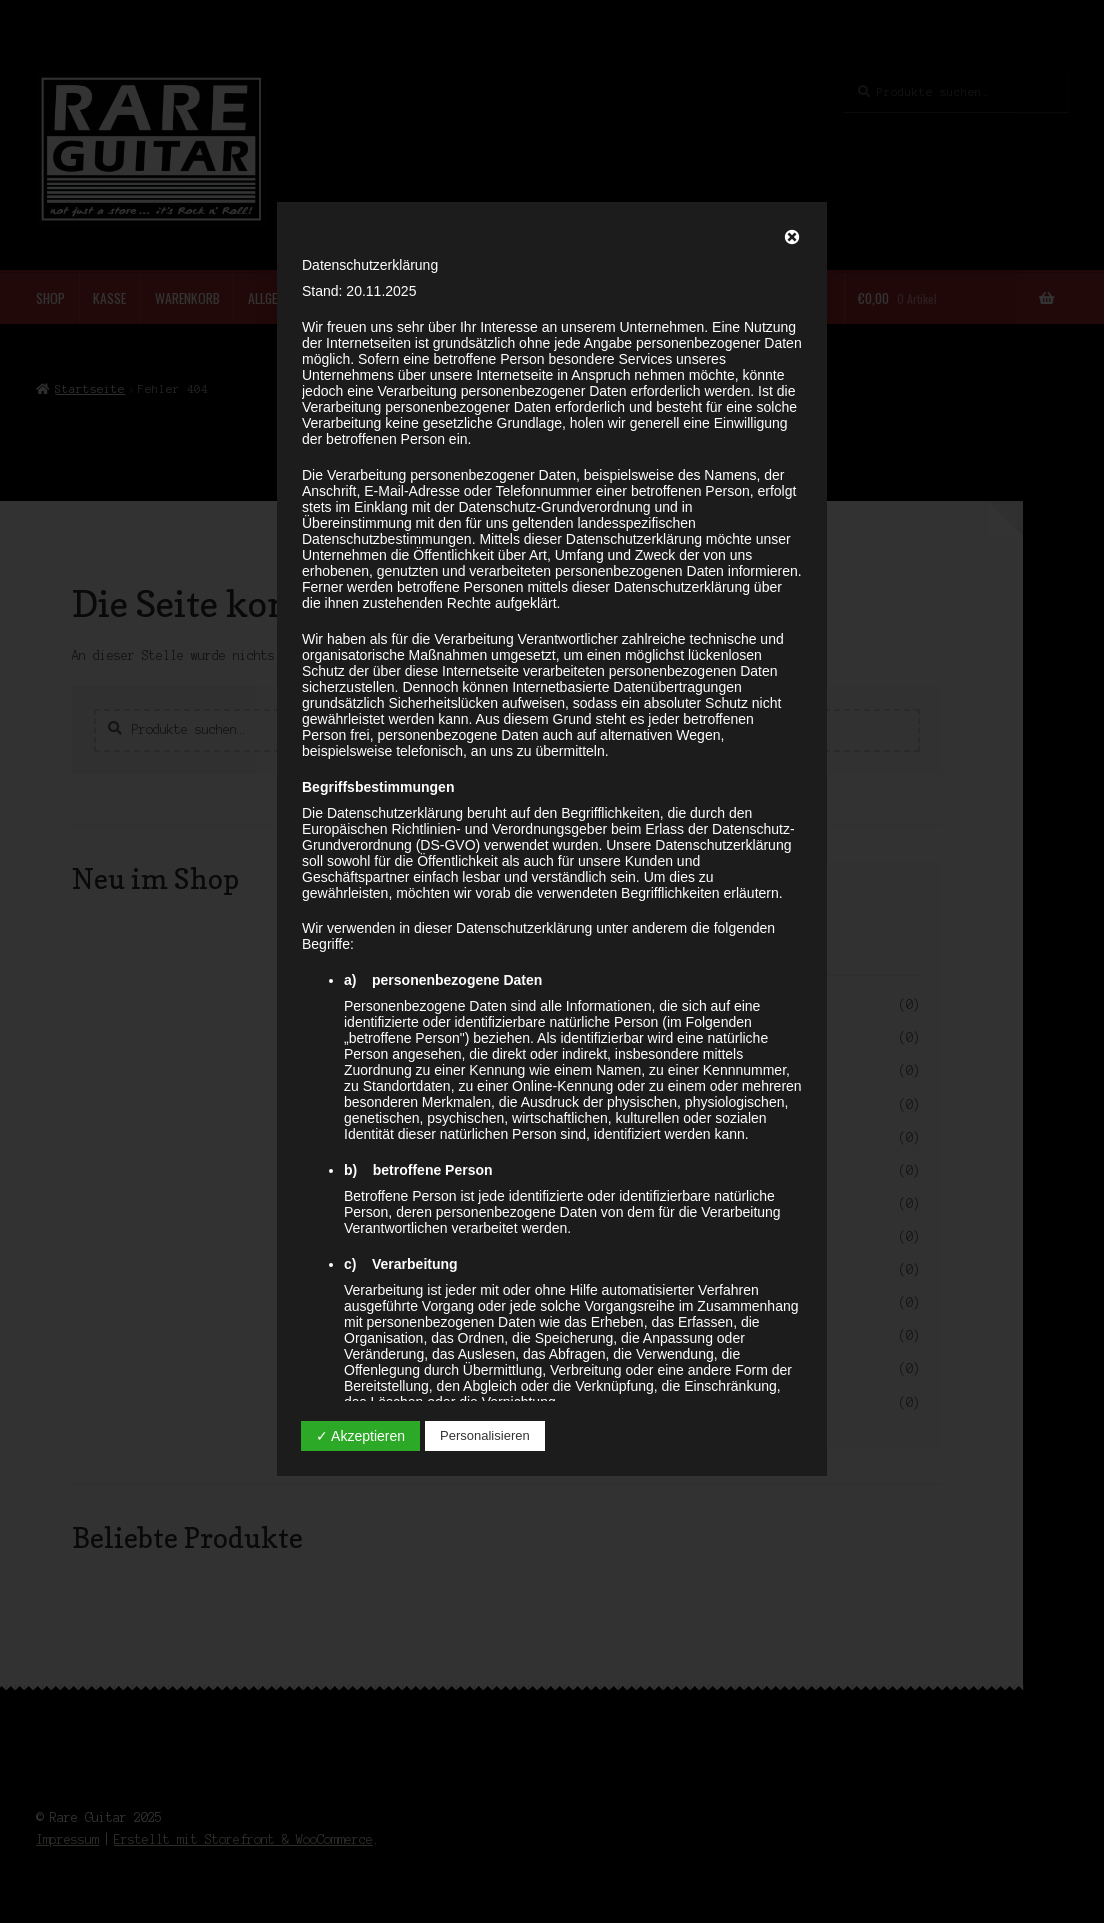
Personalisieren (485, 1435)
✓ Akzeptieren (360, 1436)
